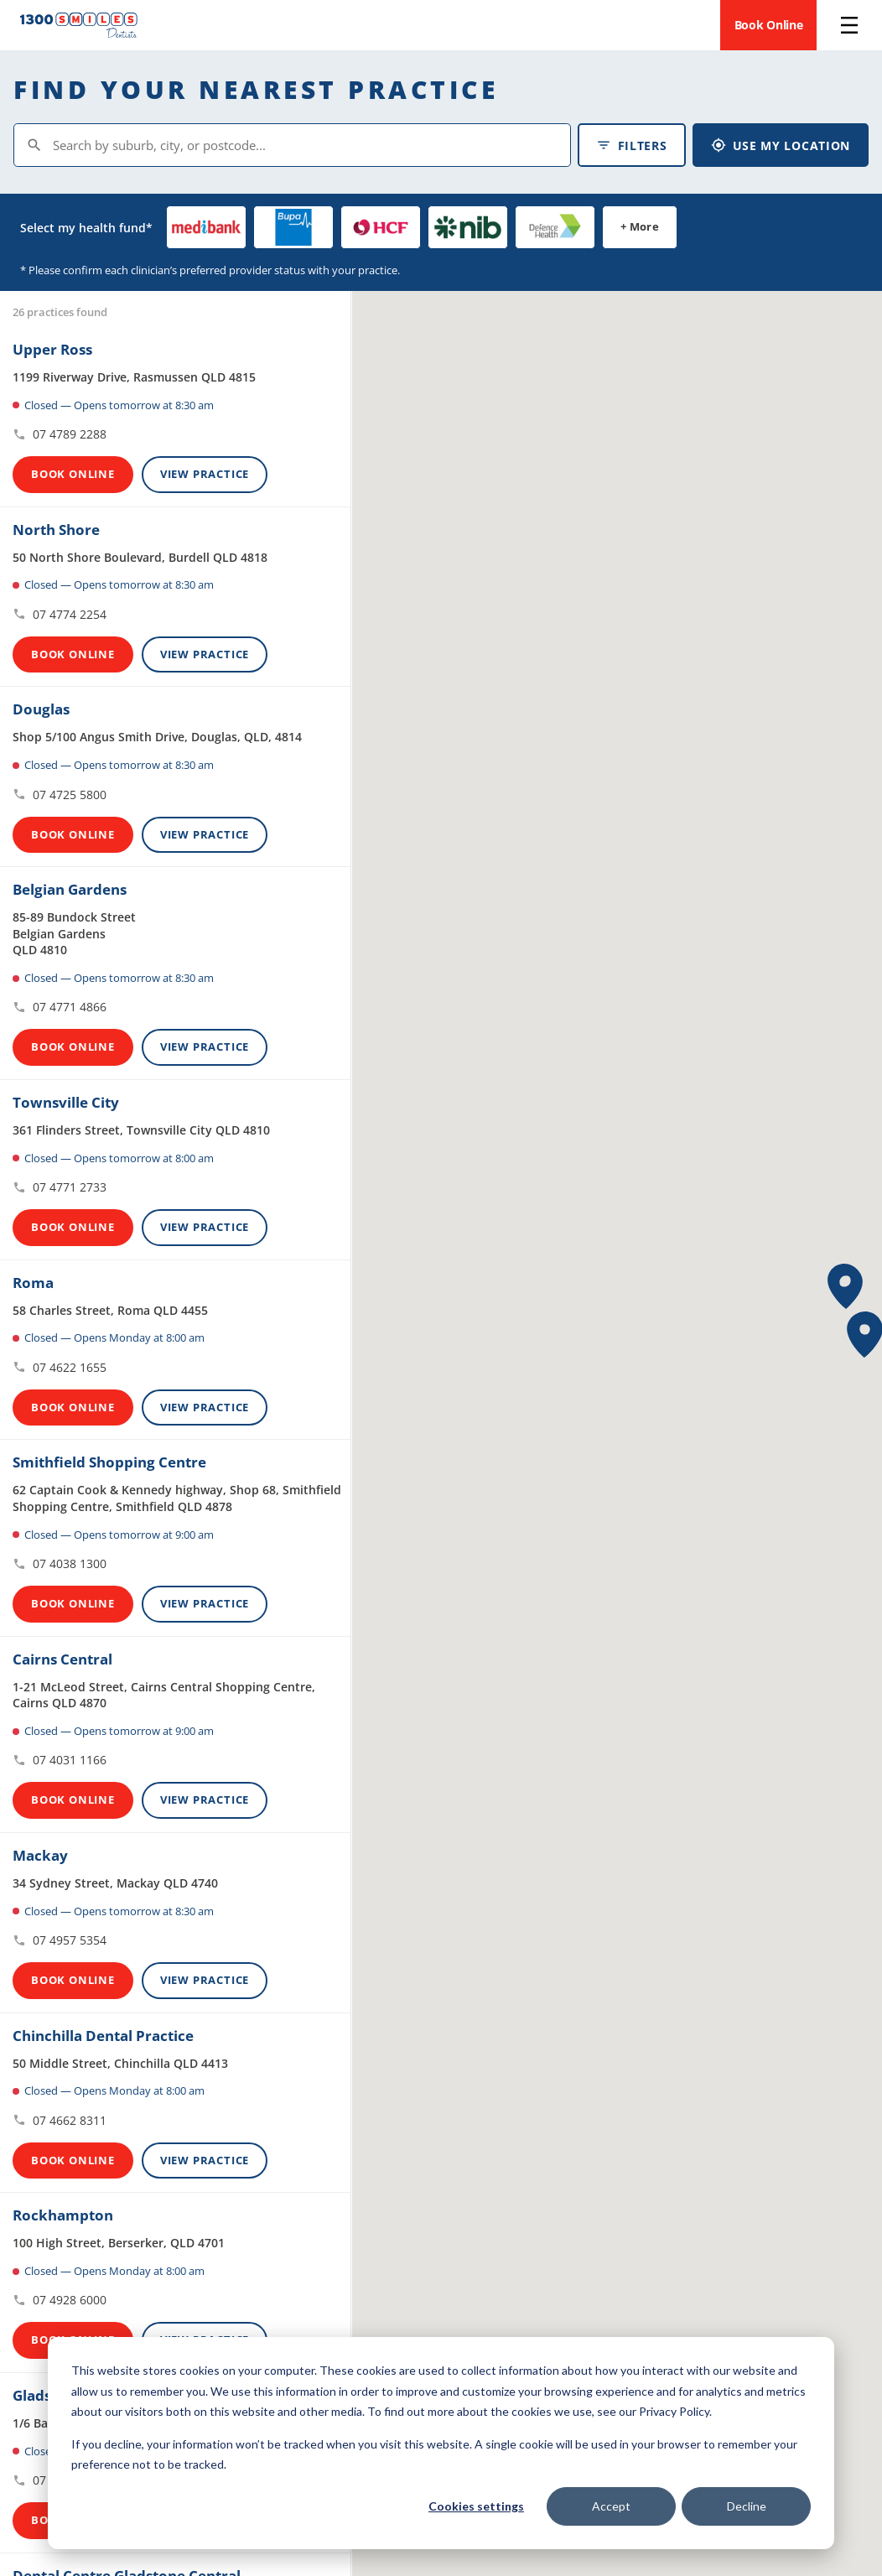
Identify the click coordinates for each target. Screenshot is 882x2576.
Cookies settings (476, 2506)
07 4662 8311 (59, 2120)
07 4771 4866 (59, 1007)
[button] (846, 1287)
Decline (746, 2506)
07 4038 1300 (59, 1563)
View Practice (204, 473)
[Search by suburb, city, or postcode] (292, 145)
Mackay (40, 1855)
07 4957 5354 (59, 1940)
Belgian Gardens (70, 889)
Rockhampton (63, 2215)
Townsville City (66, 1102)
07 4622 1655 (59, 1367)
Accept (611, 2506)
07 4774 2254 (59, 614)
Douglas (41, 709)
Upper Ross (52, 349)
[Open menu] (849, 25)
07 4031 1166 (59, 1760)
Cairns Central (62, 1659)
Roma (33, 1282)
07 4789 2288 (59, 434)
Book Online (768, 25)
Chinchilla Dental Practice (103, 2035)
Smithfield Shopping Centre (109, 1462)
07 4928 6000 (59, 2300)
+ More (639, 226)
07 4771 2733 (59, 1187)
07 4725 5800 (59, 794)
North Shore (56, 529)
